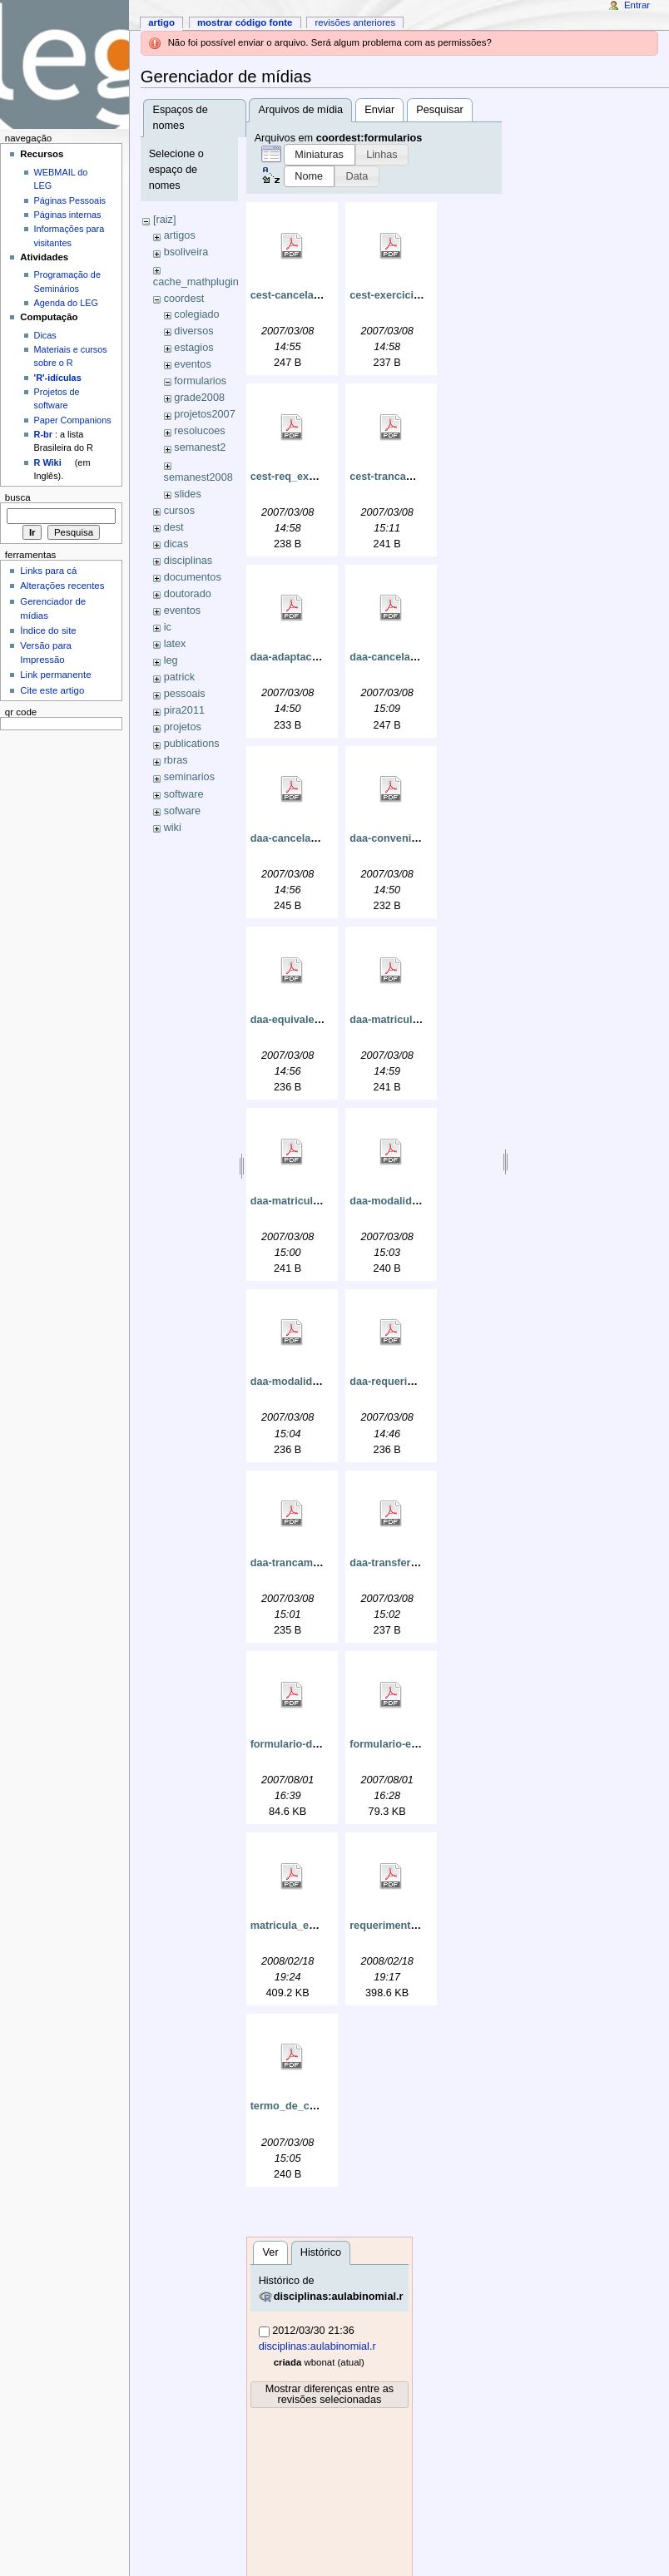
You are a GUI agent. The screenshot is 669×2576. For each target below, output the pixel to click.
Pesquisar (439, 110)
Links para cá (48, 571)
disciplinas (188, 560)
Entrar (637, 5)
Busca (18, 497)
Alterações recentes (62, 586)
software (184, 794)
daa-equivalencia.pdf (302, 1020)
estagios (193, 348)
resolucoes (199, 431)
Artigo (161, 22)
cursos (179, 511)
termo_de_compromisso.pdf (321, 2106)
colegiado (196, 314)
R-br (43, 434)
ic (167, 627)
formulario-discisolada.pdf (316, 1744)
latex (175, 644)
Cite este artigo (52, 690)
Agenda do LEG (66, 303)
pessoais (185, 694)
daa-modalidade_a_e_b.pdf (417, 1201)
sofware (182, 811)
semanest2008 (198, 477)
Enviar (379, 110)
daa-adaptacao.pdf (297, 657)
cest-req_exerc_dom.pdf (311, 476)
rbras (176, 760)
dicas (176, 544)
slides (187, 494)
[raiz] (164, 219)
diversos (193, 331)
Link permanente (55, 675)
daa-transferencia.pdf (403, 1563)
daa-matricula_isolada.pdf (315, 1201)
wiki (172, 827)
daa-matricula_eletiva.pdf (412, 1020)
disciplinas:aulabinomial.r (339, 2296)
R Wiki (48, 462)
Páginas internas (68, 215)
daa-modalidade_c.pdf (306, 1381)
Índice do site (48, 630)
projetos (182, 727)
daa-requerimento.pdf (403, 1381)
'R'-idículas (58, 378)
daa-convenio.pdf (393, 838)
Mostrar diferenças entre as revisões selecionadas (329, 2394)
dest (174, 527)
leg (171, 660)
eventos (192, 364)
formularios (200, 381)
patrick (179, 677)
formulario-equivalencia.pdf (418, 1744)
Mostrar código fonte (245, 22)
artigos (180, 235)
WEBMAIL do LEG (61, 178)
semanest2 (199, 447)
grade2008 (199, 397)
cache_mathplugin (196, 282)
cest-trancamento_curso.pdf (420, 476)
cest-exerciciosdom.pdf (408, 295)
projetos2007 (204, 414)
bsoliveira (186, 252)
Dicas (45, 335)
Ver (271, 2252)
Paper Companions (73, 420)
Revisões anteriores (355, 22)
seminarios (189, 777)
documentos (192, 577)
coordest (184, 298)
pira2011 (184, 710)
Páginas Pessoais (70, 200)
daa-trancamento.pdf (302, 1563)
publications (192, 743)
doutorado (187, 594)
